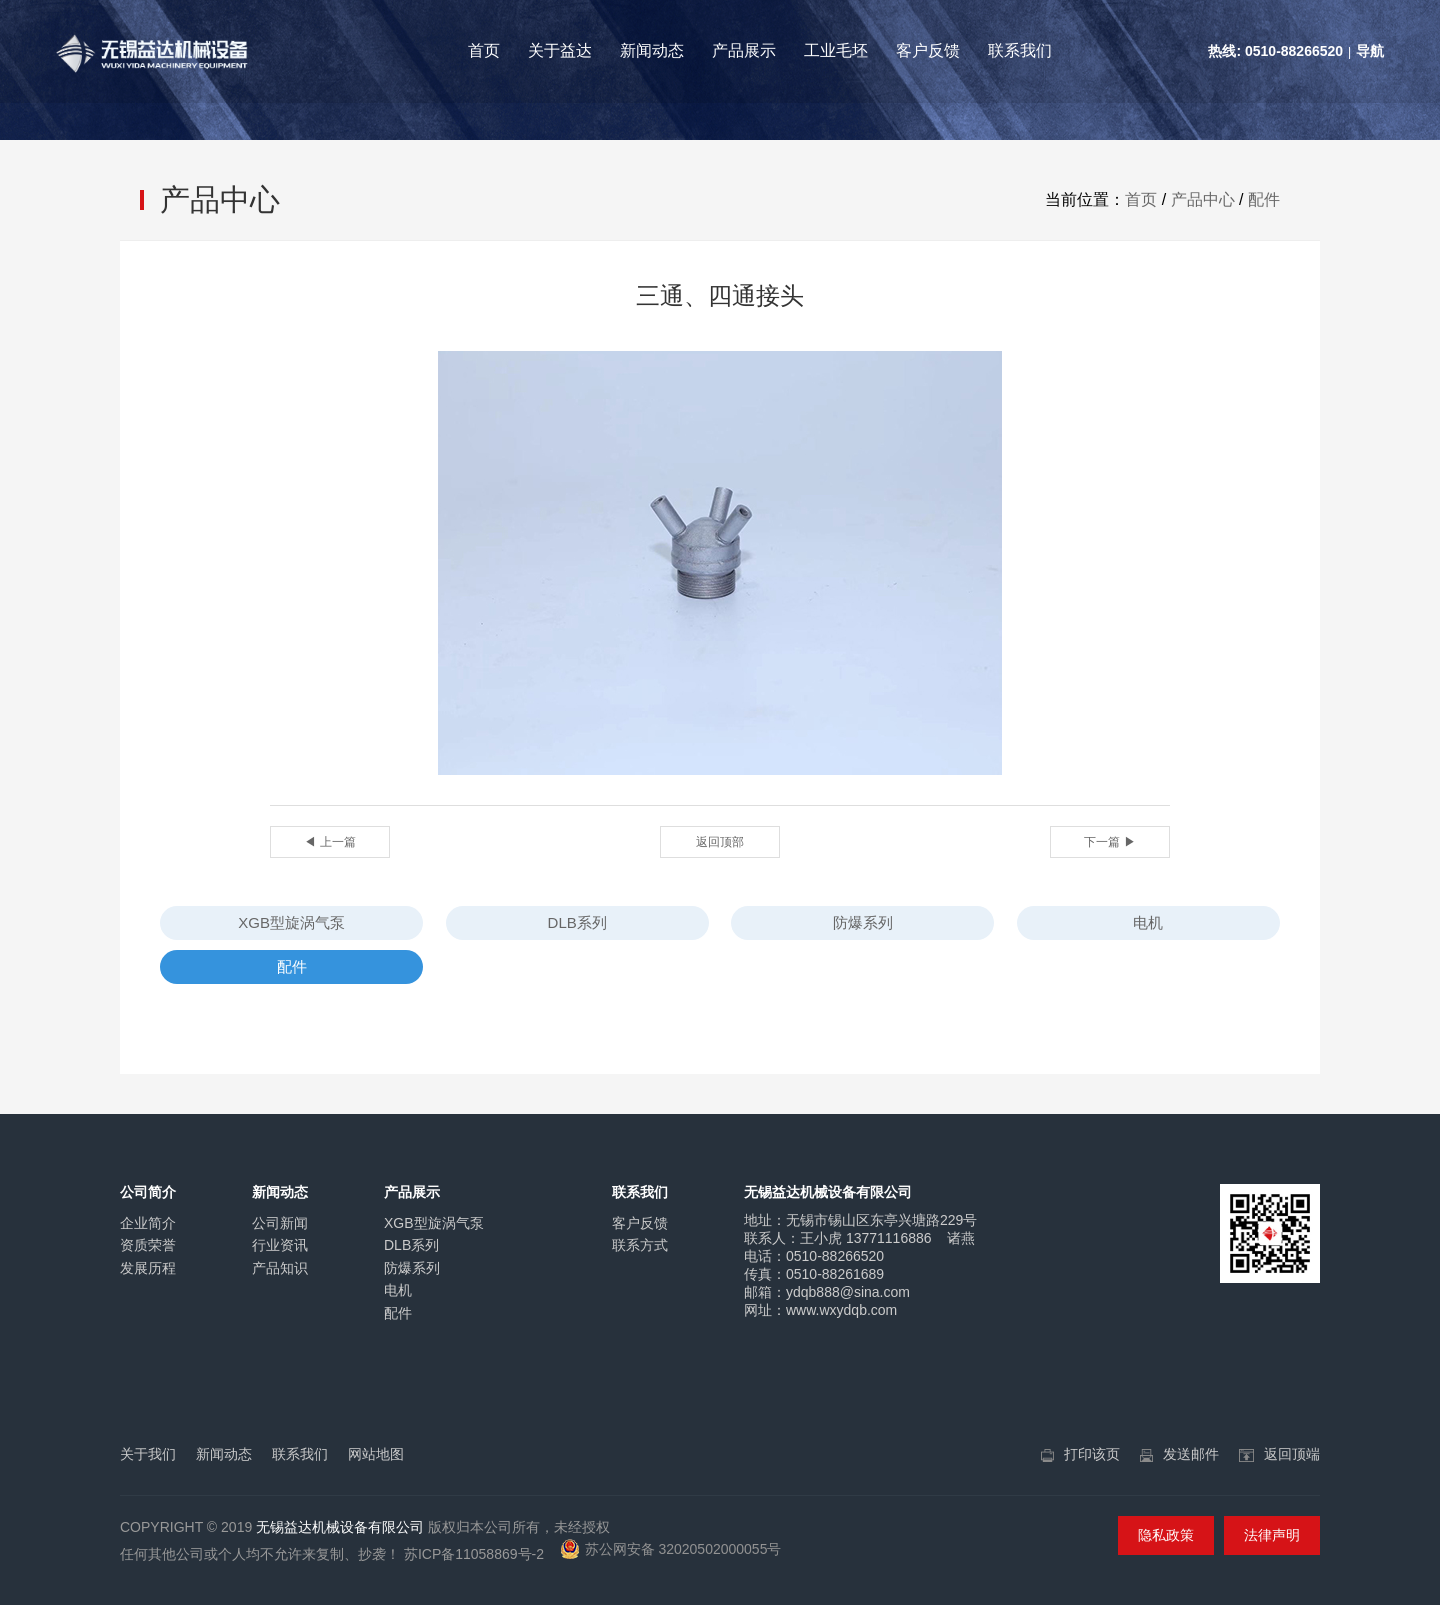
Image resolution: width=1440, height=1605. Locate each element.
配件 (1264, 199)
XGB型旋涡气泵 (291, 922)
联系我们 (1020, 50)
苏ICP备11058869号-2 (474, 1554)
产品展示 (744, 50)
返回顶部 (720, 842)
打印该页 (1092, 1454)
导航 (1370, 51)
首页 (484, 50)
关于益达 (560, 50)
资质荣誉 (148, 1245)
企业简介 (148, 1223)
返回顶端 (1292, 1454)
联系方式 (640, 1245)
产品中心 (1203, 199)
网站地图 (376, 1454)
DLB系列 (577, 922)
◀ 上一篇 (329, 842)
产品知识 (280, 1268)
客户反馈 (928, 50)
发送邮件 (1191, 1454)
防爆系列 (863, 922)
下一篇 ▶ (1109, 842)
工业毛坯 (836, 50)
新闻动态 (652, 50)
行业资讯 (280, 1245)
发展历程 (148, 1268)
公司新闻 (280, 1223)
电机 (1148, 922)
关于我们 (148, 1454)
